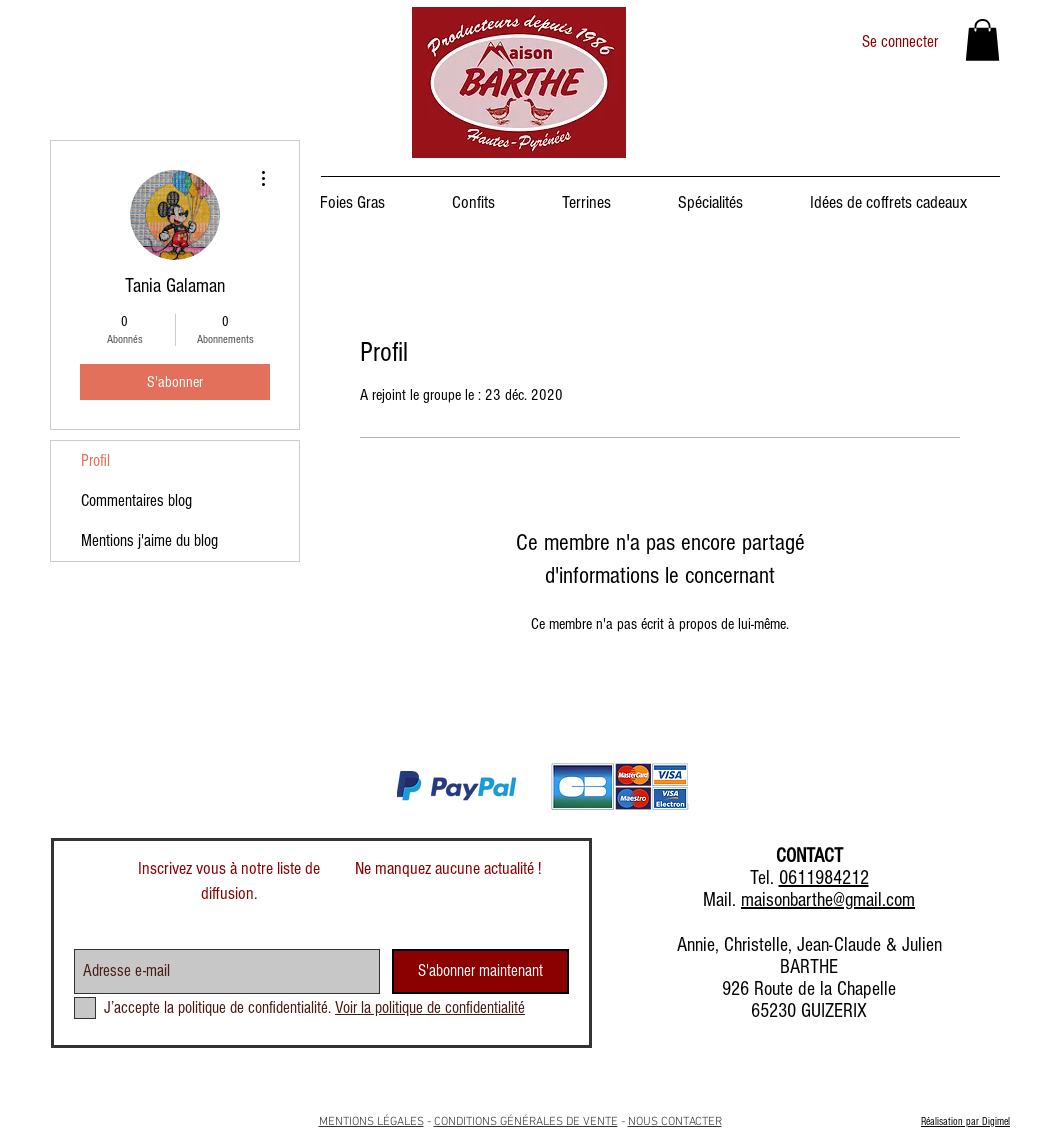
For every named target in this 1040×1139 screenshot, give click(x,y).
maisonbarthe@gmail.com (828, 900)
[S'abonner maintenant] (480, 971)
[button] (982, 40)
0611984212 (824, 878)
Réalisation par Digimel (965, 1121)
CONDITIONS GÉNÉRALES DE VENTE (526, 1122)
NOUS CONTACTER (675, 1122)
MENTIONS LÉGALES (371, 1122)
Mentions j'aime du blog (149, 540)
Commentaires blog (136, 500)
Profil (95, 460)
